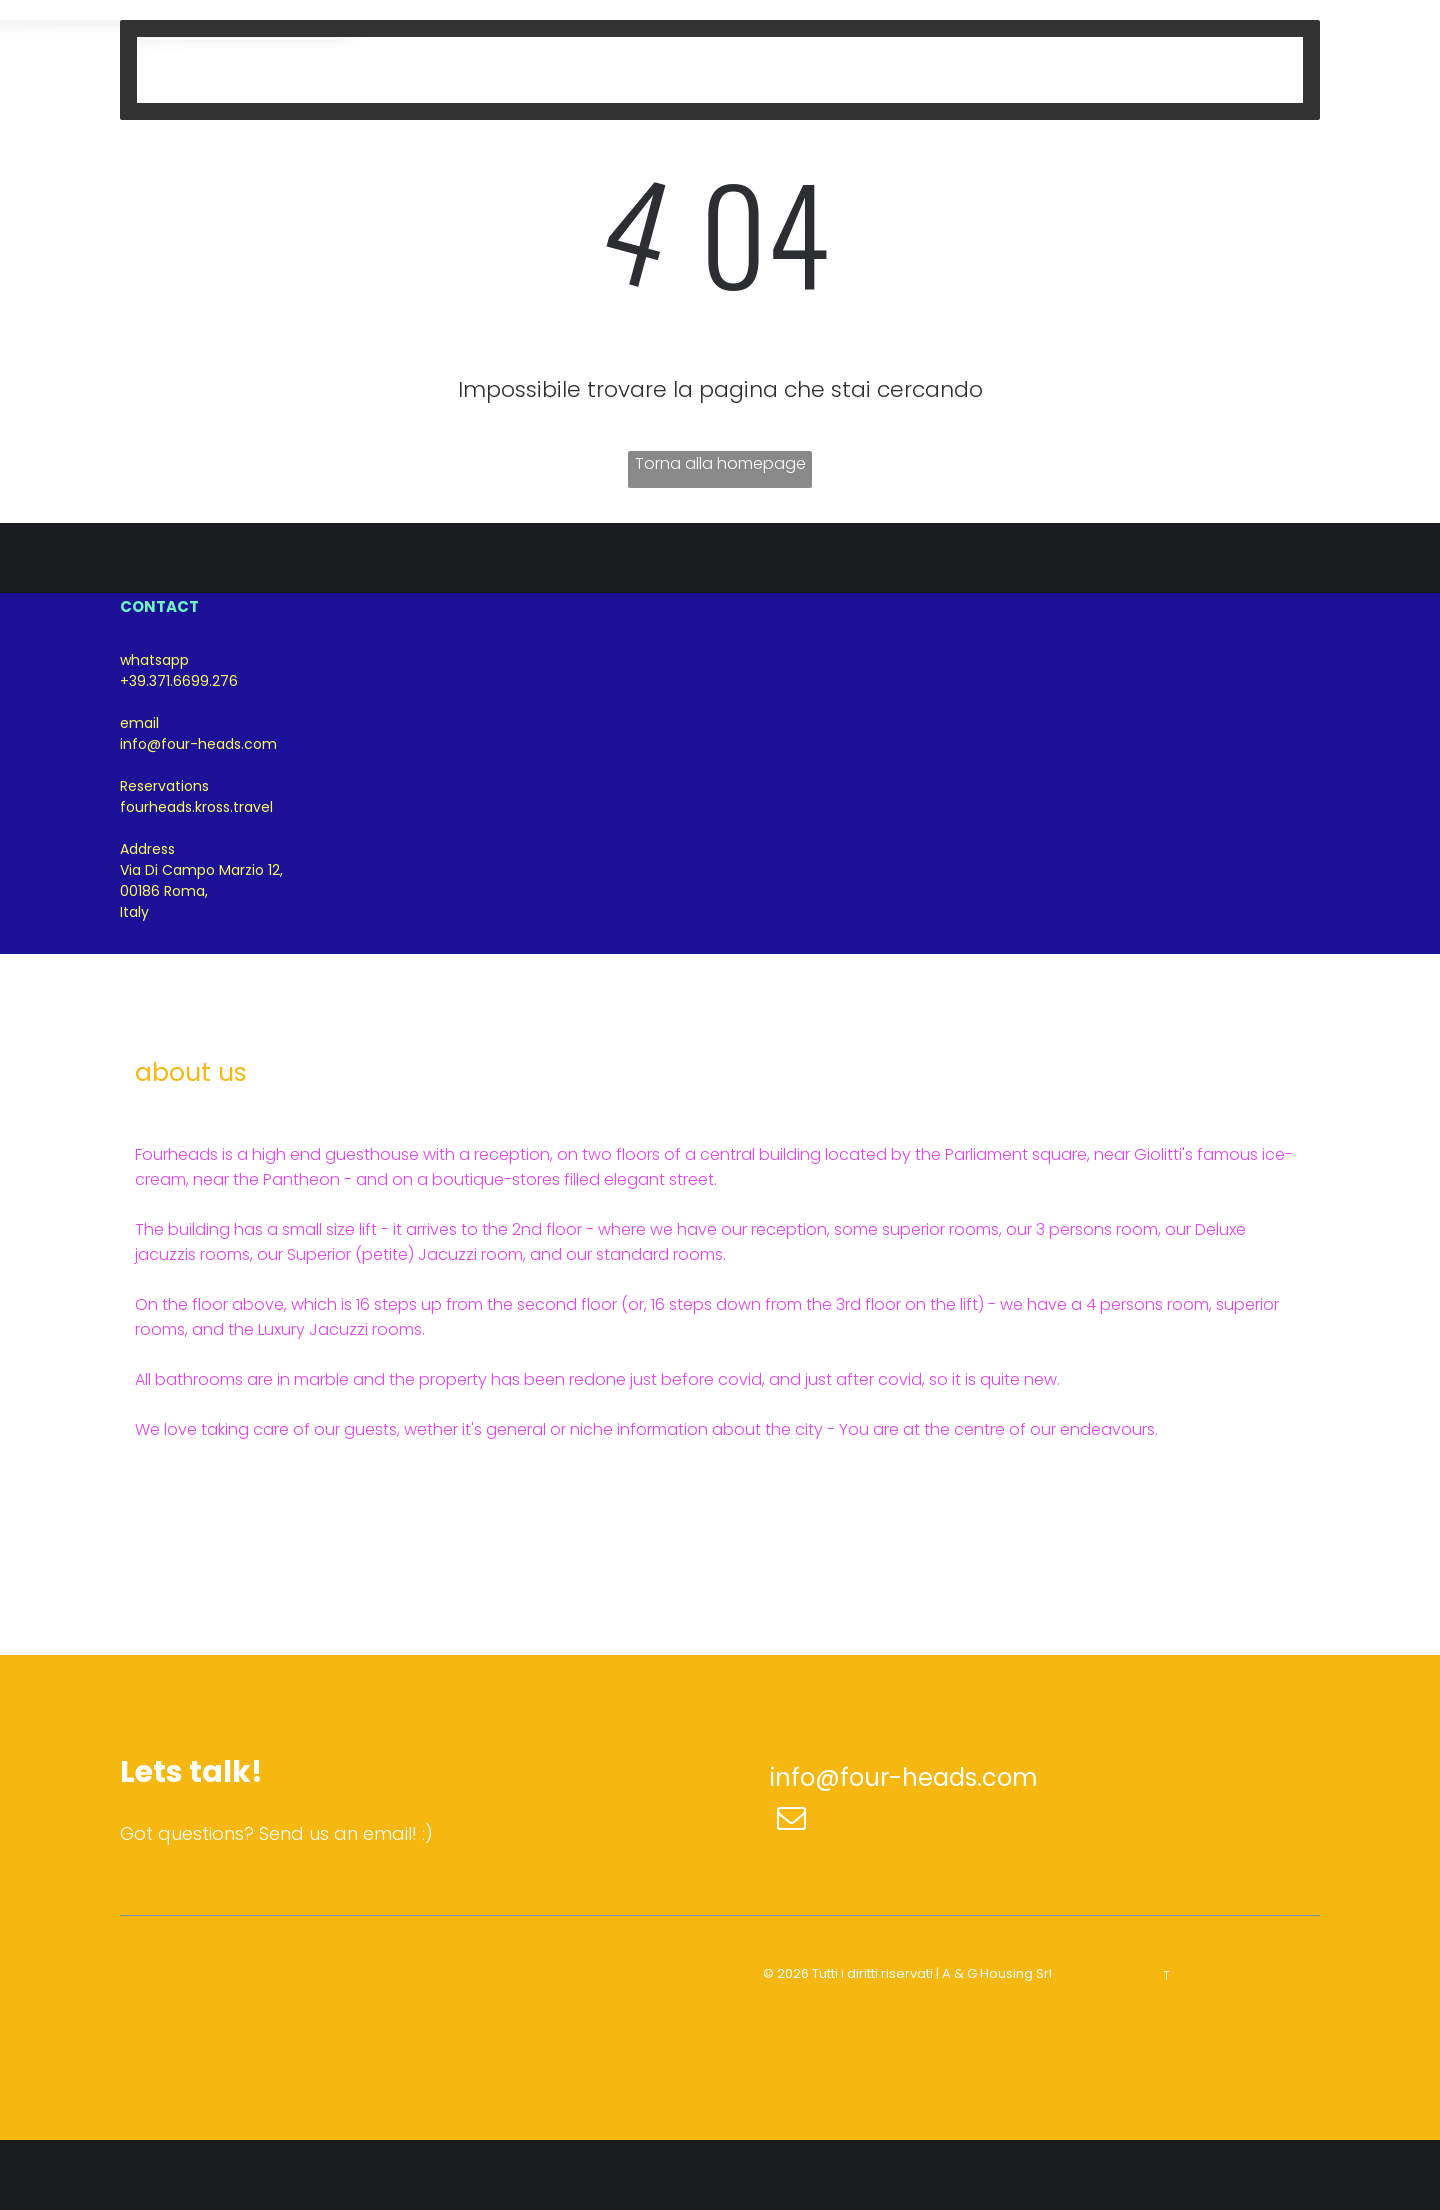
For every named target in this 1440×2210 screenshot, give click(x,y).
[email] (791, 1821)
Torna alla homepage (720, 463)
